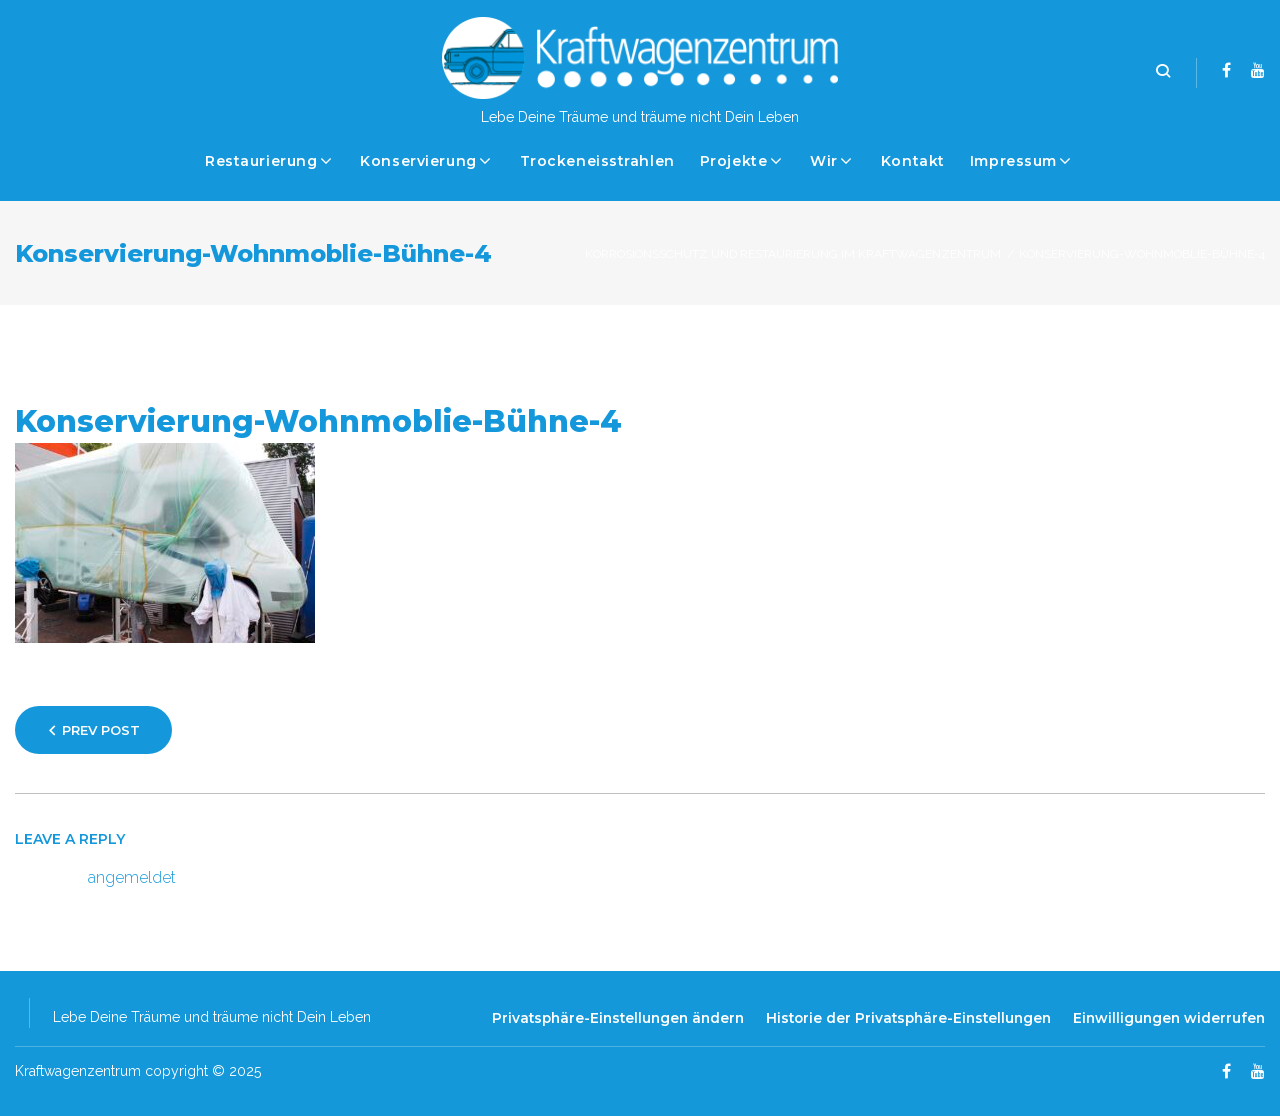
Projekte (733, 161)
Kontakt (913, 161)
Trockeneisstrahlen (597, 161)
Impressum (1013, 161)
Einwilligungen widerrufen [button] (1169, 1018)
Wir (824, 161)
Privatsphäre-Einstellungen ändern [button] (618, 1018)
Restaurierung (261, 161)
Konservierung (418, 161)
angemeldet (132, 877)
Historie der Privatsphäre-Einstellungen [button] (908, 1018)
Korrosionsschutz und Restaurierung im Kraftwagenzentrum (793, 254)
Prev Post (101, 730)
